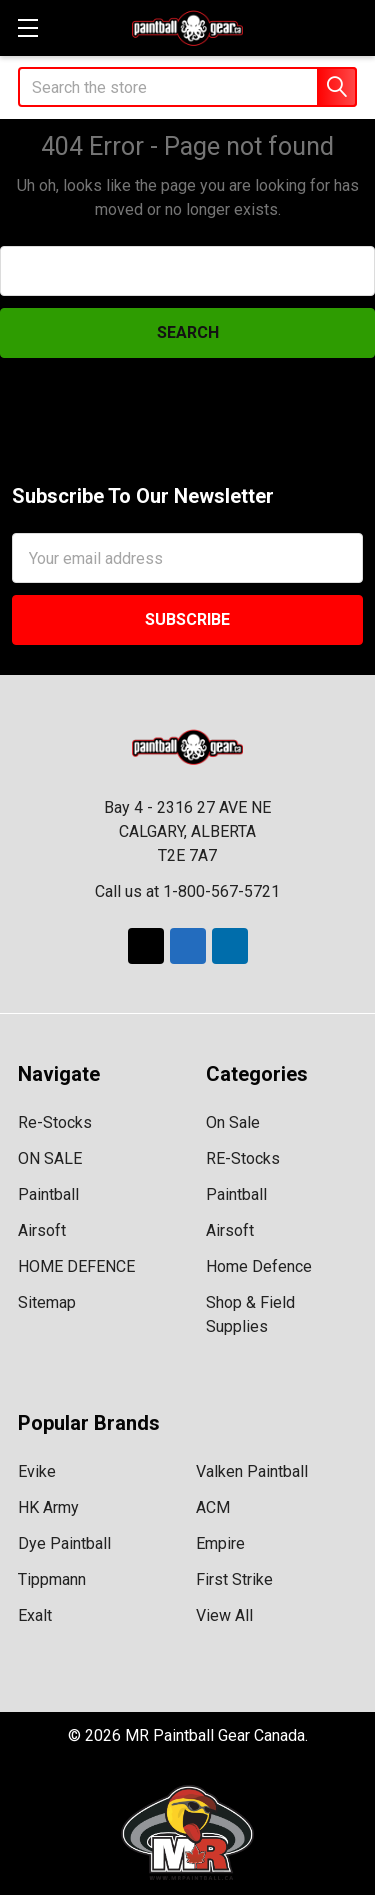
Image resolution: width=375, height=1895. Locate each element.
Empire (220, 1543)
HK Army (48, 1507)
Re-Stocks (55, 1122)
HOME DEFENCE (76, 1266)
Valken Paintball (252, 1471)
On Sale (233, 1122)
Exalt (35, 1615)
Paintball (48, 1194)
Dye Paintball (64, 1543)
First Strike (234, 1579)
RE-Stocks (243, 1158)
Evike (37, 1471)
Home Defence (259, 1266)
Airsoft (42, 1230)
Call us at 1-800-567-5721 (187, 891)
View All (224, 1615)
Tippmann (52, 1579)
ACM (213, 1507)
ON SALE (50, 1158)
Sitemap (47, 1302)
